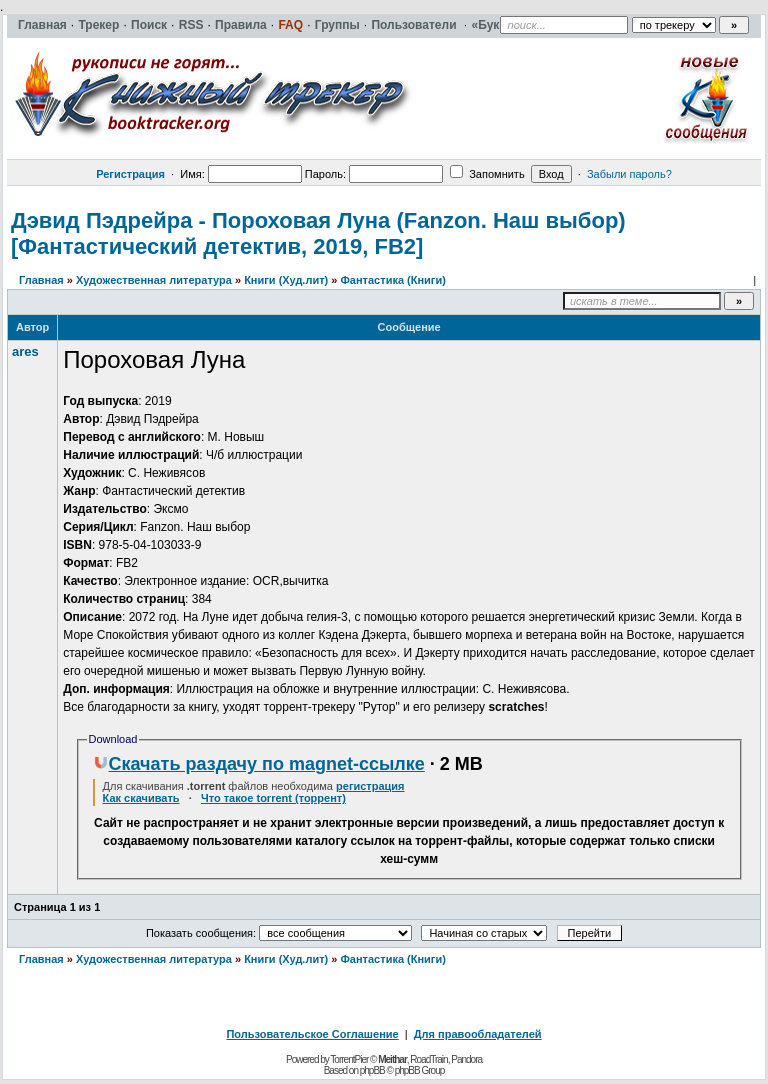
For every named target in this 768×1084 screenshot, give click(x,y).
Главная (41, 280)
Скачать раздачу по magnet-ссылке (259, 764)
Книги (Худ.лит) (286, 280)
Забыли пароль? (629, 174)
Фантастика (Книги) (392, 280)
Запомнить (487, 174)
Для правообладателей (478, 1034)
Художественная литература (154, 280)
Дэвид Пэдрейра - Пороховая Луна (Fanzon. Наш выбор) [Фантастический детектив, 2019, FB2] (318, 233)
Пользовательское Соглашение (312, 1034)
